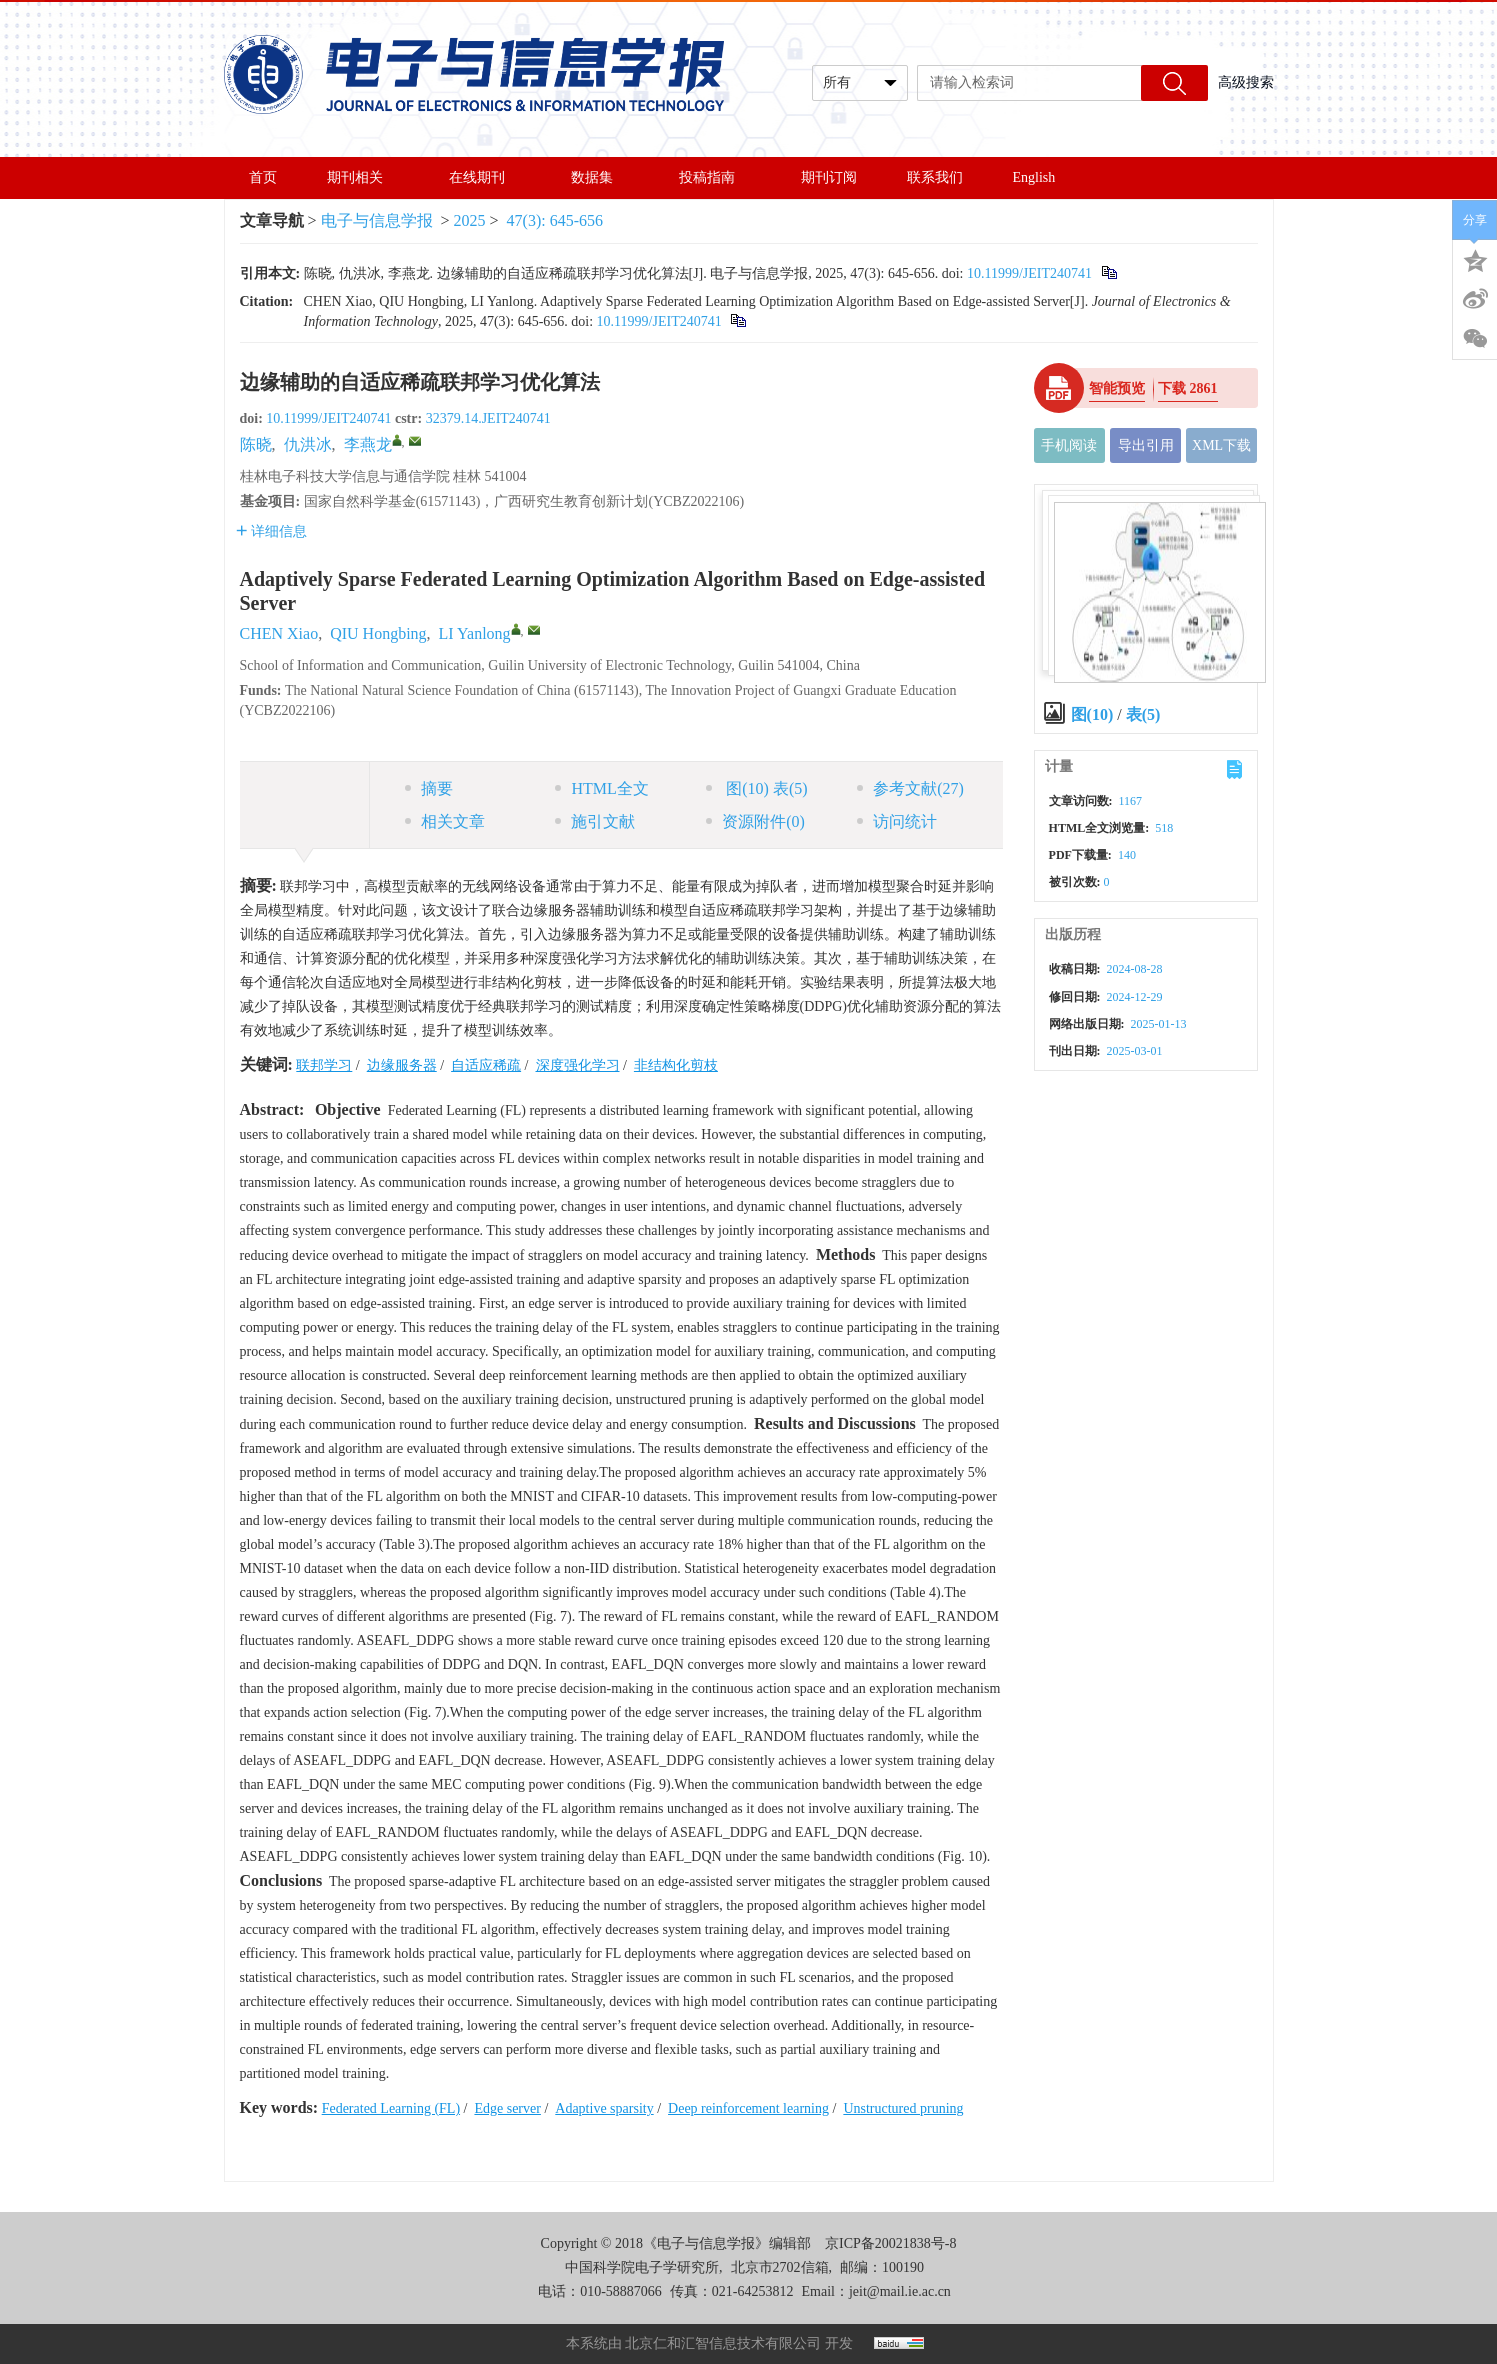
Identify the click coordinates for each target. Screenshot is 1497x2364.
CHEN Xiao (279, 633)
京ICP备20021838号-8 (890, 2243)
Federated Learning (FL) (391, 2108)
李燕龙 (368, 444)
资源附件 (755, 821)
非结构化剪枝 (676, 1065)
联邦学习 (324, 1065)
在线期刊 (485, 177)
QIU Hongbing (378, 633)
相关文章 (445, 821)
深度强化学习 (578, 1065)
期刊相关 (363, 177)
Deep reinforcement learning (748, 2108)
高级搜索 (1246, 82)
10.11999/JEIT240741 (1029, 273)
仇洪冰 (308, 444)
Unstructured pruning (903, 2108)
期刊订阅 (829, 177)
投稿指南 (715, 177)
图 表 (756, 788)
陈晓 (256, 444)
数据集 (600, 177)
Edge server (507, 2108)
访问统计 (897, 821)
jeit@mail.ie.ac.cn (900, 2291)
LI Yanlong (475, 633)
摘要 (429, 788)
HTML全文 (601, 788)
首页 (263, 177)
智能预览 (1117, 388)
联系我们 (935, 177)
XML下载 (1221, 445)
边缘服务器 (402, 1065)
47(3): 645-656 (555, 220)
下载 (1188, 388)
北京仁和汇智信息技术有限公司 (723, 2343)
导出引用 (1146, 445)
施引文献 (595, 821)
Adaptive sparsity (604, 2108)
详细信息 (271, 531)
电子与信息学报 (377, 220)
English (1034, 177)
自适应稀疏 (486, 1065)
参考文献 (910, 788)
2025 (470, 220)
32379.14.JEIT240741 (488, 418)
